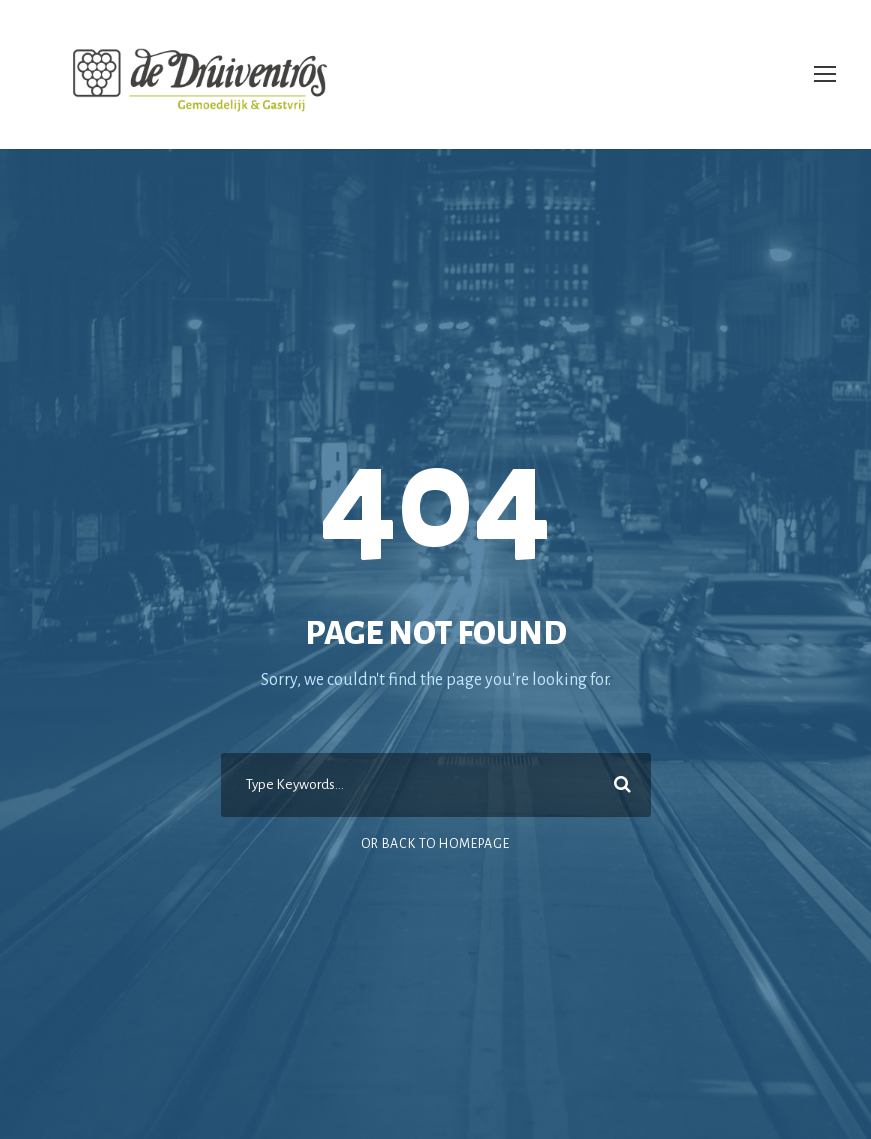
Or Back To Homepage (435, 844)
